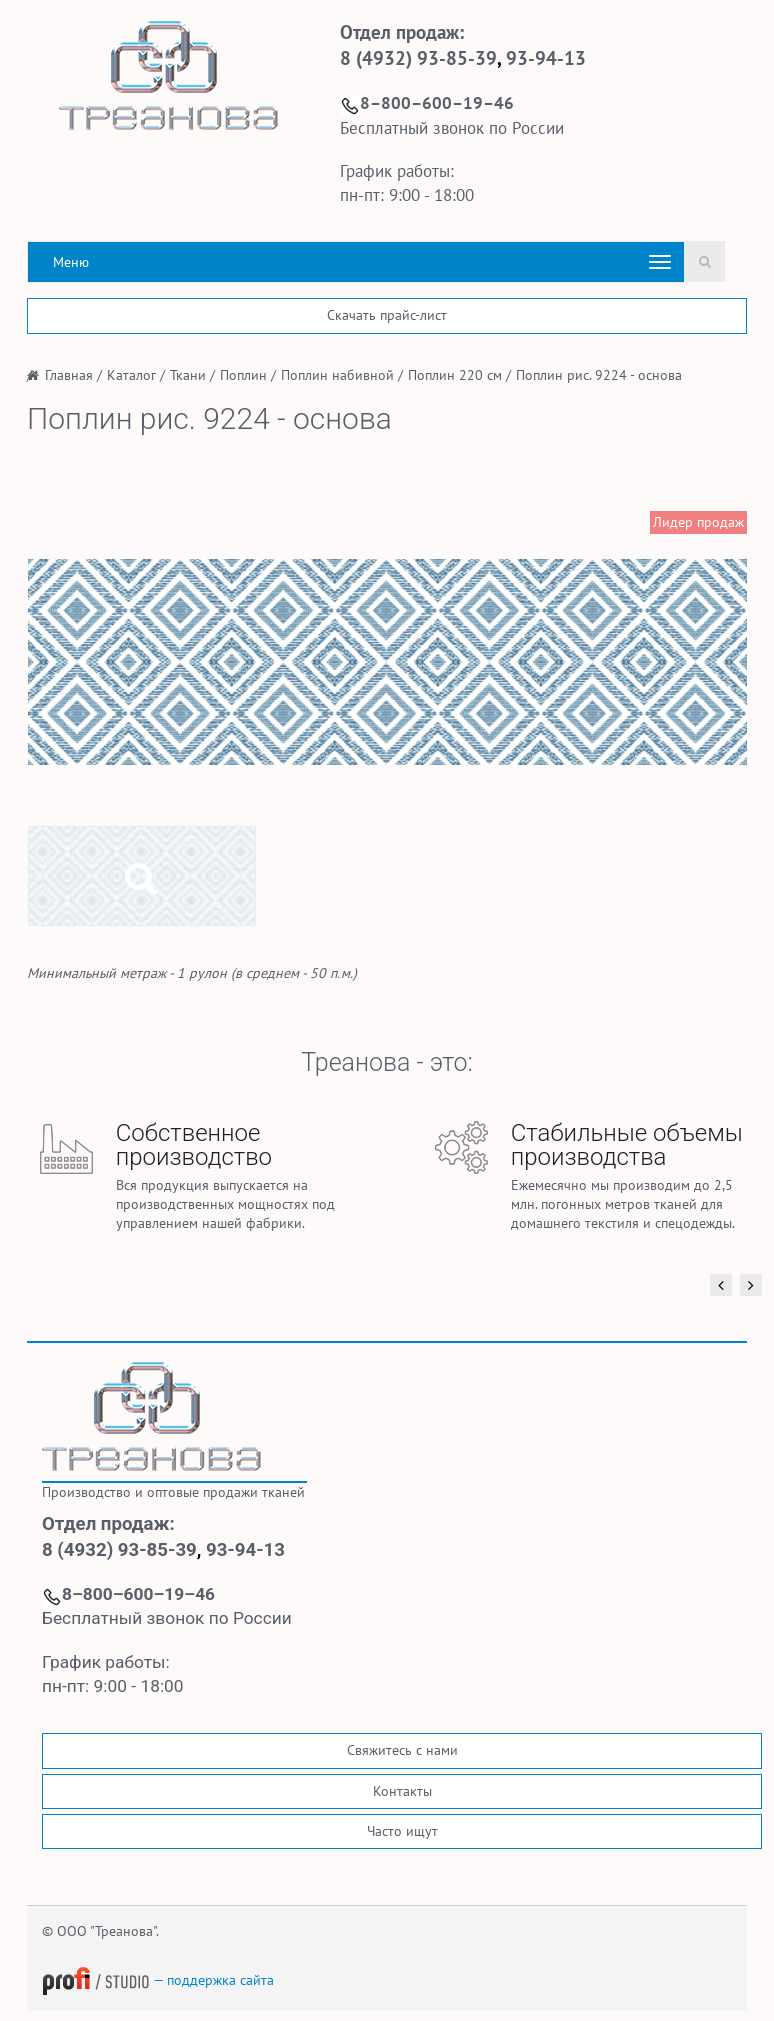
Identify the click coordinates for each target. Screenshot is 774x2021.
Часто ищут (402, 1831)
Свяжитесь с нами (402, 1750)
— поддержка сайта (158, 1980)
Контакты (402, 1791)
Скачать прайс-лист (387, 315)
